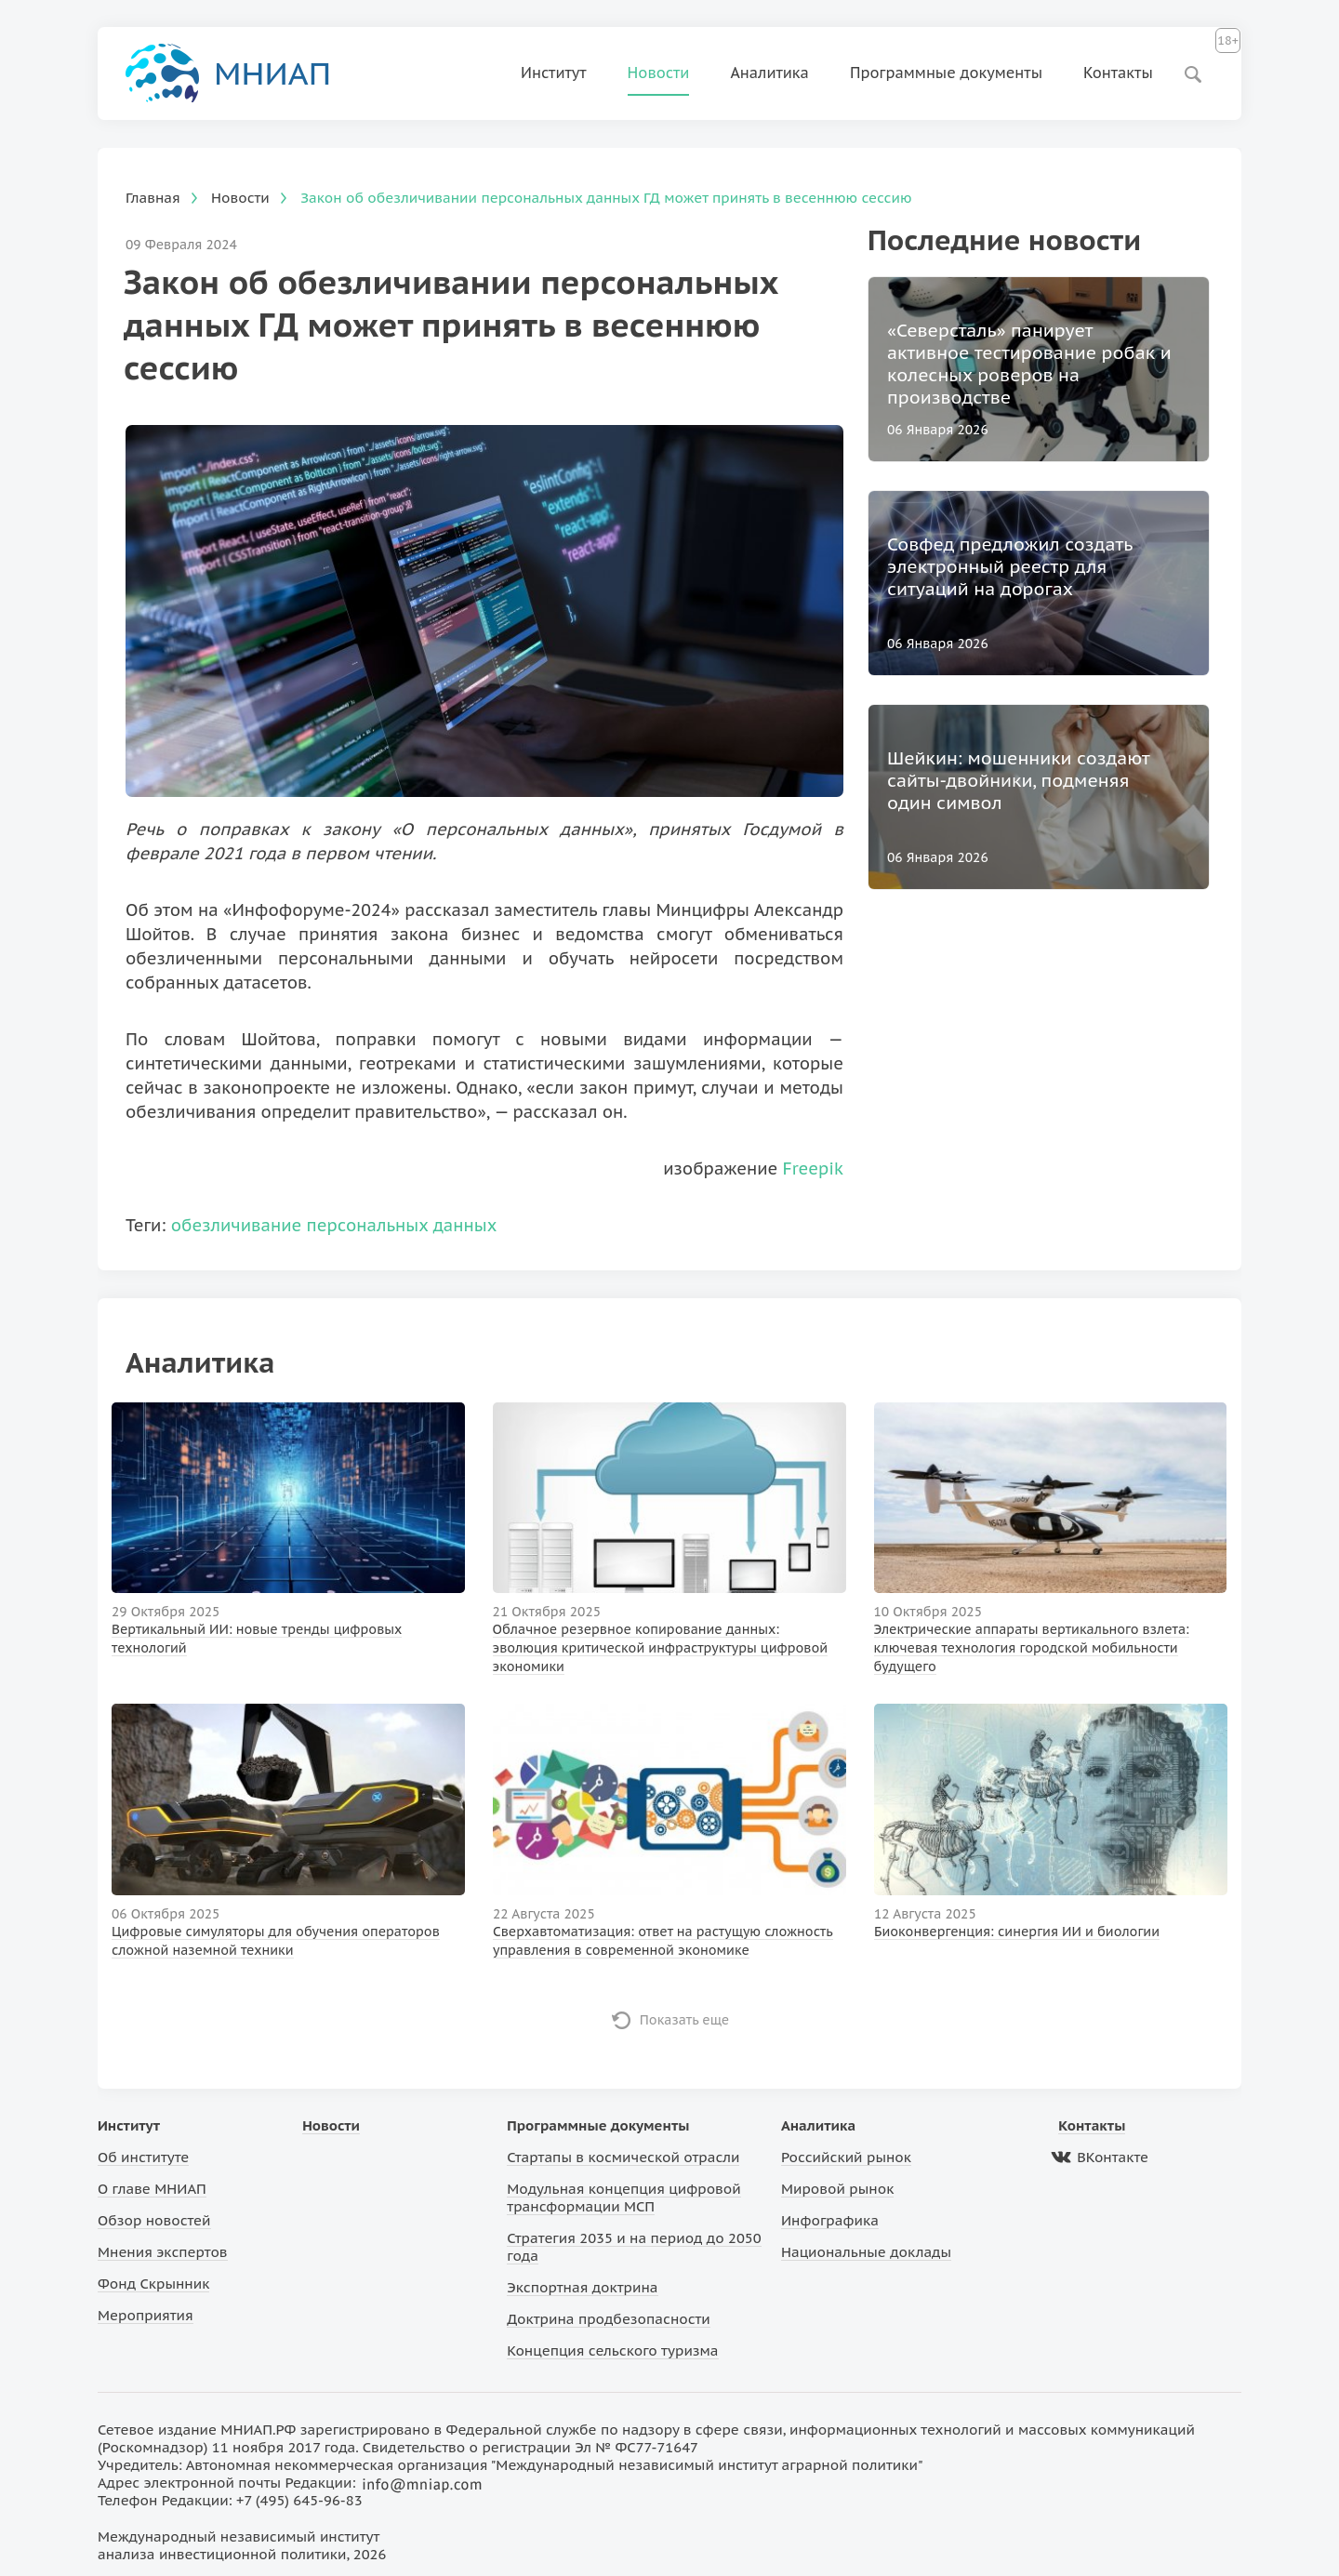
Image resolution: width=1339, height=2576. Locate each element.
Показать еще (685, 2020)
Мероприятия (145, 2315)
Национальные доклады (866, 2252)
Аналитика (769, 72)
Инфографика (830, 2220)
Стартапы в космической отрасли (623, 2157)
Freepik (813, 1168)
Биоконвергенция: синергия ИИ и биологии (1017, 1931)
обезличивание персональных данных (334, 1225)
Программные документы (946, 72)
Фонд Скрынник (153, 2283)
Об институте (143, 2157)
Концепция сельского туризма (612, 2350)
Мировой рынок (837, 2189)
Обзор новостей (154, 2220)
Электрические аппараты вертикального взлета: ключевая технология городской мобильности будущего (1031, 1648)
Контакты (1118, 72)
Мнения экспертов (163, 2252)
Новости (659, 72)
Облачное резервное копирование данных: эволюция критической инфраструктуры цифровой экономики (661, 1648)
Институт (554, 72)
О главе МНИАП (152, 2189)
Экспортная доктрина (582, 2287)
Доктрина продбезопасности (608, 2319)
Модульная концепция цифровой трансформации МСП (623, 2197)
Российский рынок (846, 2157)
